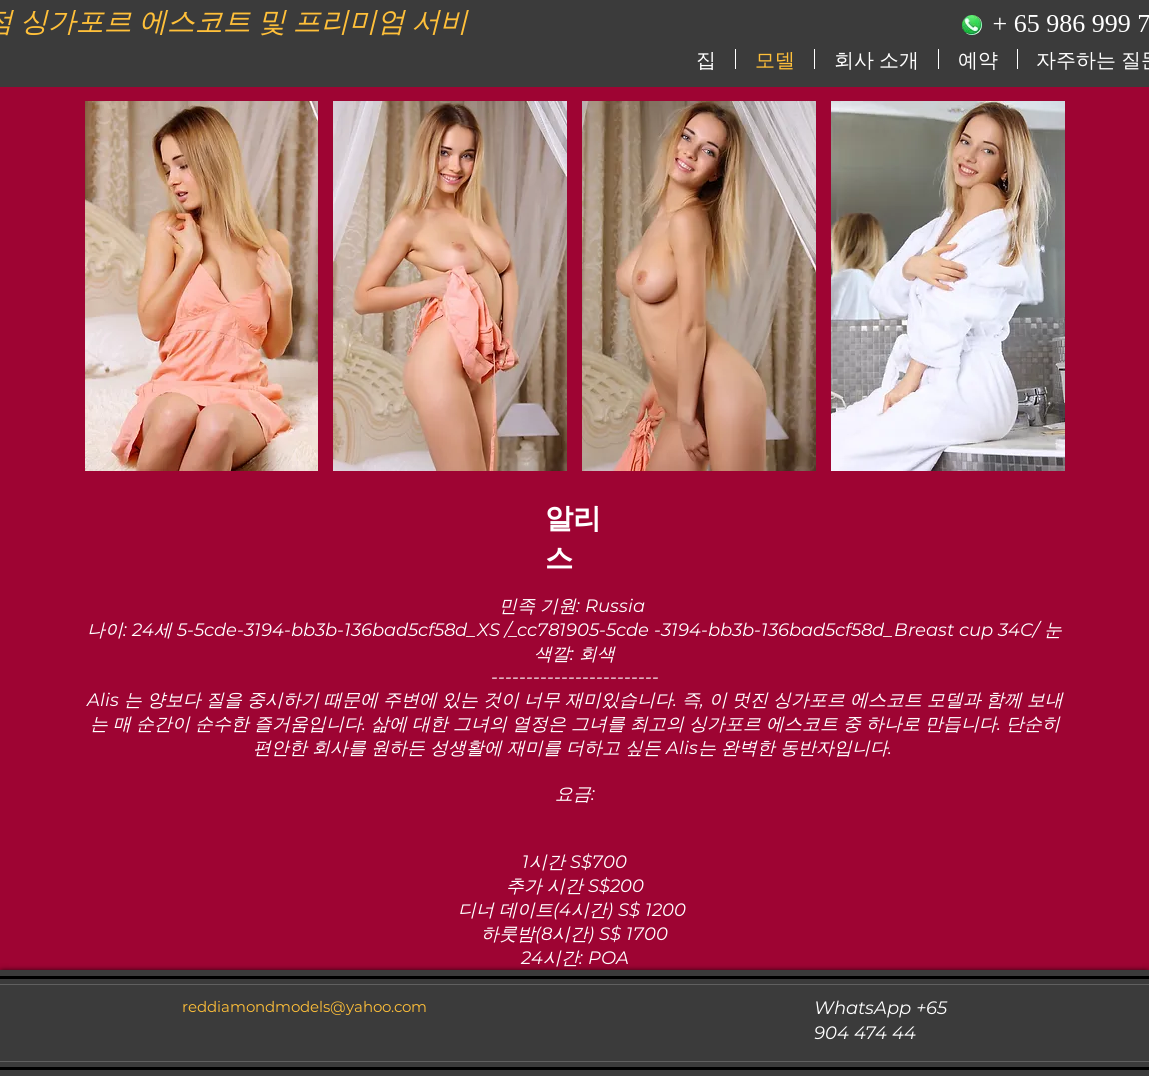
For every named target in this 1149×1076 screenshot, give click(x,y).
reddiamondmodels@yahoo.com (304, 1006)
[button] (202, 286)
